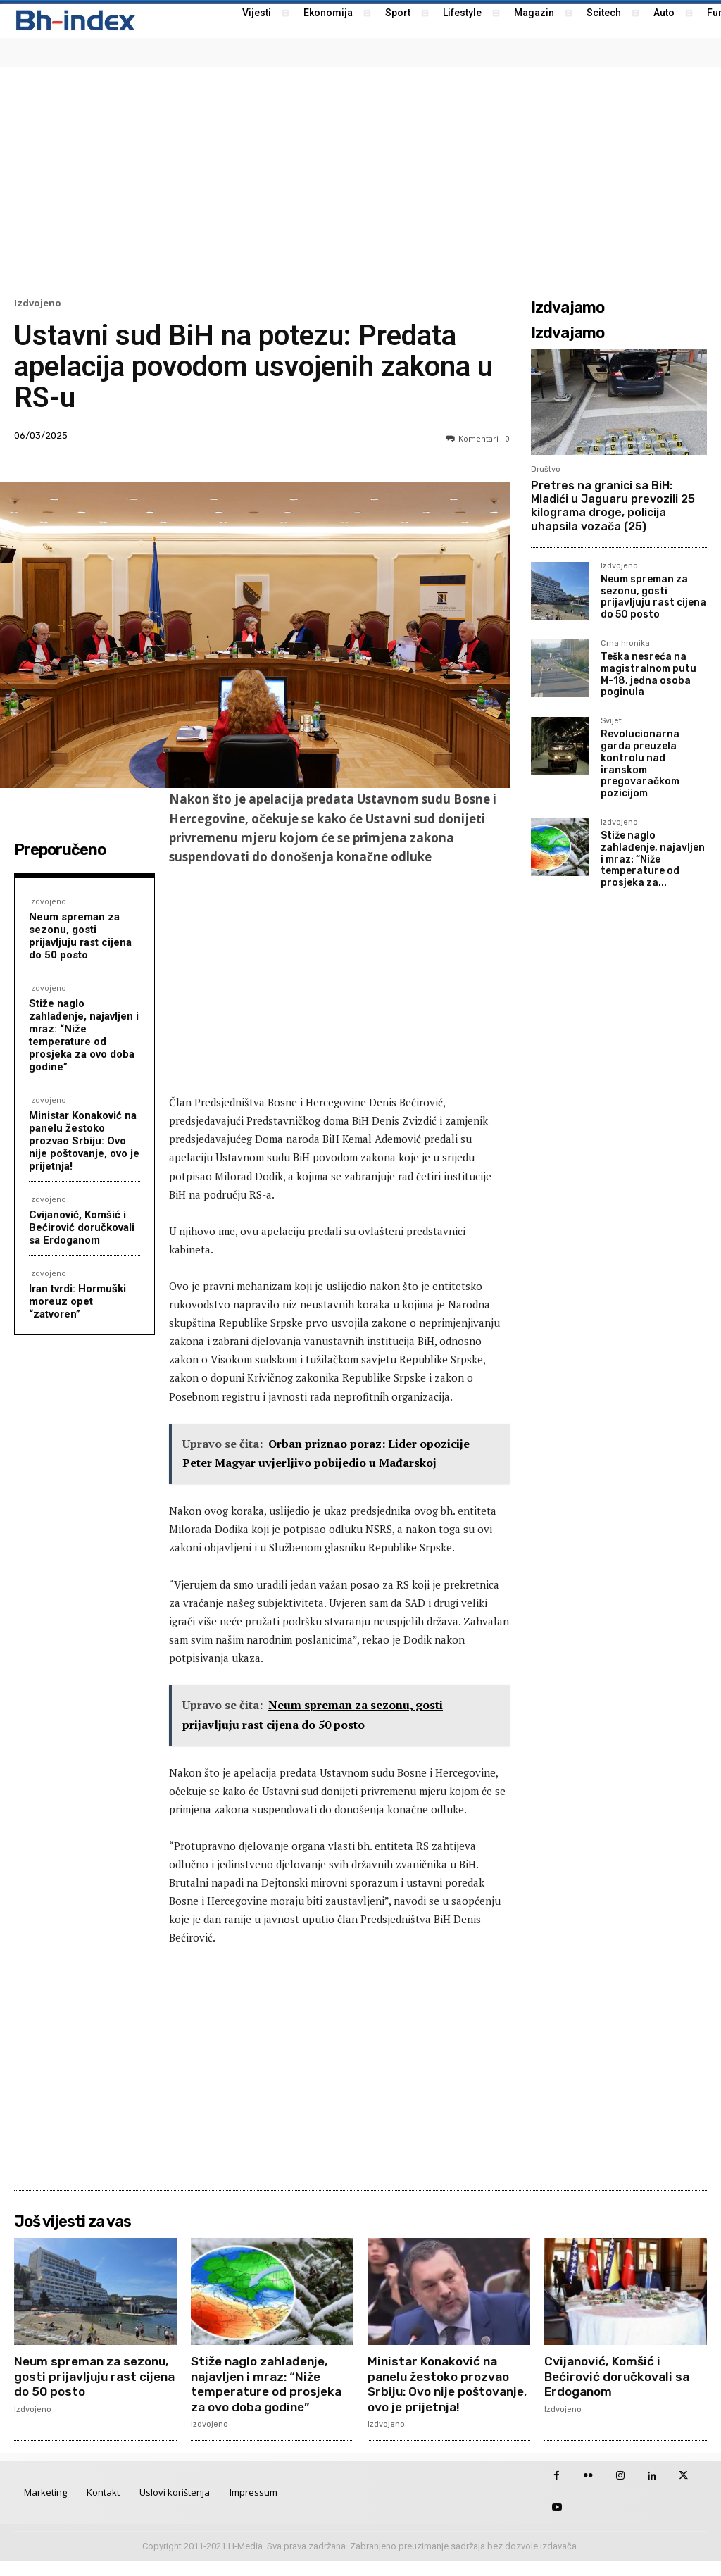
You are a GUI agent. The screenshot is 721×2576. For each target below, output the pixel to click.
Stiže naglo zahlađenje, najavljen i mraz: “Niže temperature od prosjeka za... (653, 859)
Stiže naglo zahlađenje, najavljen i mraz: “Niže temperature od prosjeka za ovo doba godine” (84, 1035)
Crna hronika (625, 643)
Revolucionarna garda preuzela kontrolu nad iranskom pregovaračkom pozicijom (640, 763)
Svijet (611, 721)
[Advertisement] (360, 180)
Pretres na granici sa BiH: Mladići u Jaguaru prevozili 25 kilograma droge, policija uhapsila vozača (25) (613, 506)
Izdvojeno (37, 303)
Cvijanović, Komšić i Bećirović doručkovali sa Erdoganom (81, 1227)
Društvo (545, 469)
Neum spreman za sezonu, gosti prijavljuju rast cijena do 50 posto (80, 936)
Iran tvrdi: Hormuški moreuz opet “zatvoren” (77, 1301)
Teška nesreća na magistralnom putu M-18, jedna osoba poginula (648, 674)
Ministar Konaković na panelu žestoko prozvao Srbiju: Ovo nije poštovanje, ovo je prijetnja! (84, 1141)
